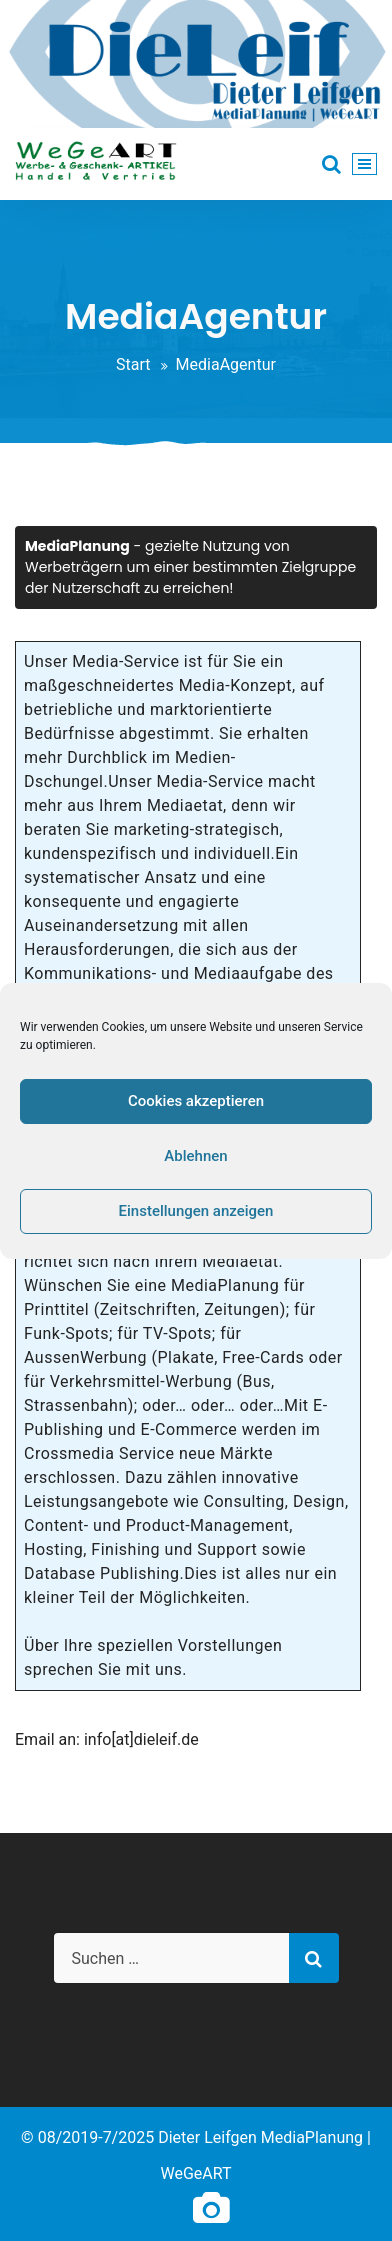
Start (133, 364)
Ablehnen (195, 1156)
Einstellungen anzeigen (196, 1211)
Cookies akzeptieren (196, 1101)
